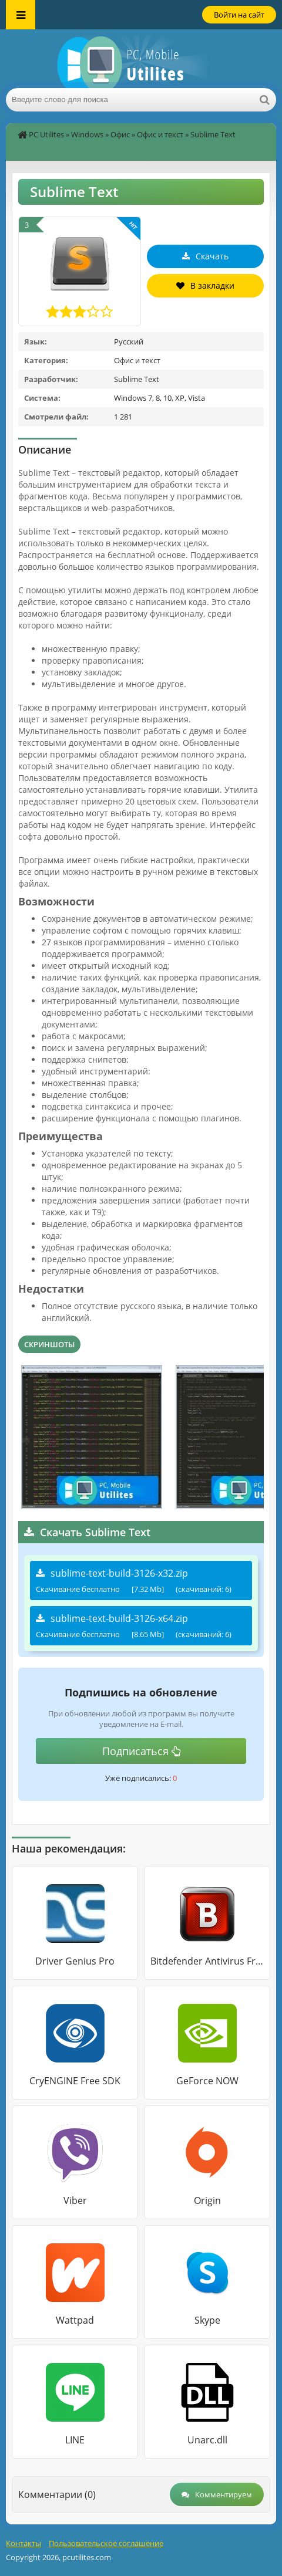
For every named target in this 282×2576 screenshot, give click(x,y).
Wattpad (75, 2320)
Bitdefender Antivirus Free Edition (207, 1961)
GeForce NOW (207, 2080)
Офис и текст (160, 134)
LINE (75, 2439)
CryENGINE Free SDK (74, 2080)
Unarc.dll (207, 2439)
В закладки (205, 285)
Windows (87, 134)
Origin (207, 2200)
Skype (207, 2320)
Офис (120, 134)
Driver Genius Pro (75, 1961)
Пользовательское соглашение (106, 2543)
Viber (75, 2200)
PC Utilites (46, 134)
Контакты (23, 2543)
